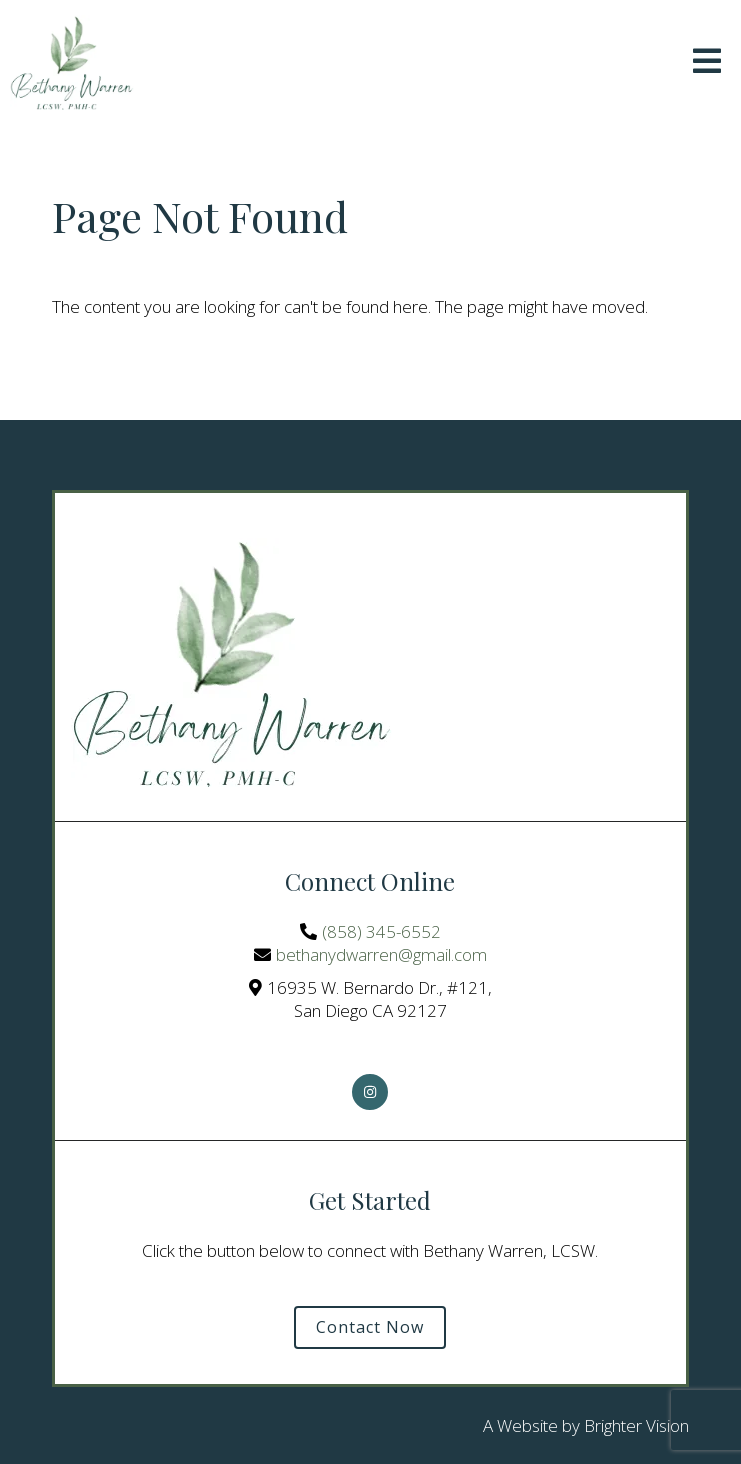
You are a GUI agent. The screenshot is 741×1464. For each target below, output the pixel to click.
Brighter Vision (636, 1425)
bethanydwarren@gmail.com (381, 954)
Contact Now (370, 1327)
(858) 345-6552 (381, 931)
